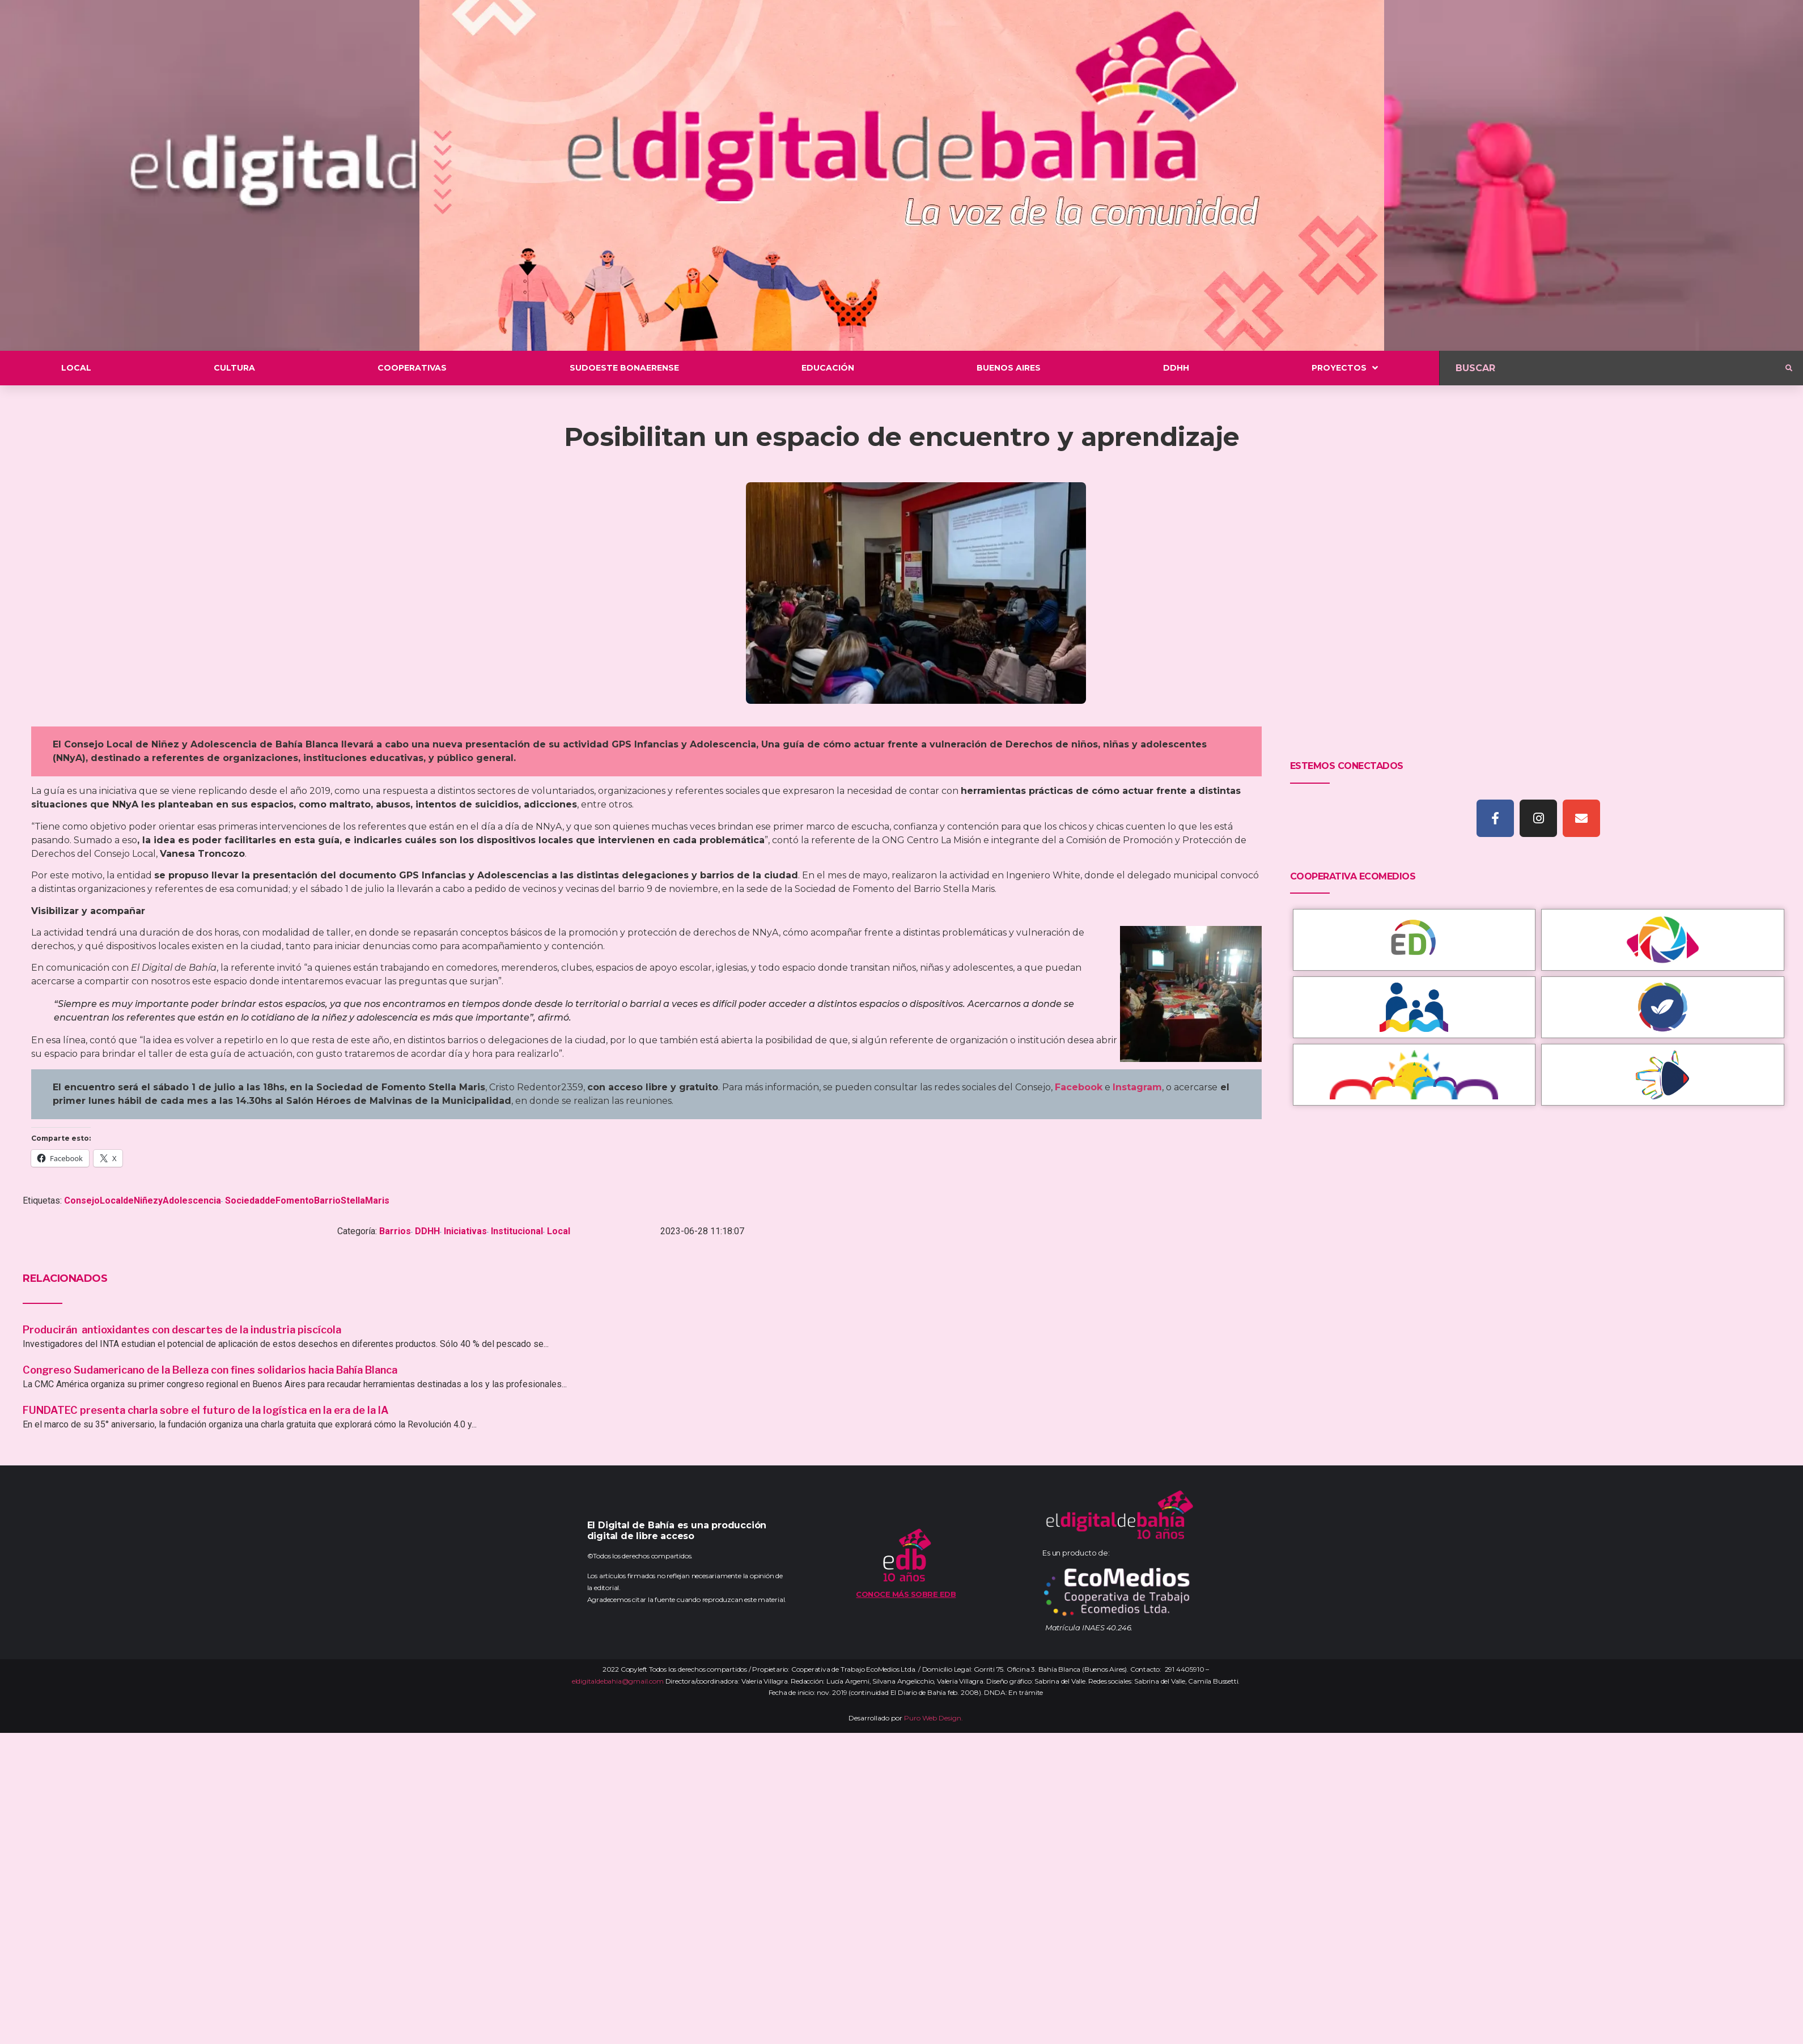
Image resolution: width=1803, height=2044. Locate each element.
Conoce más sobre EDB (906, 1594)
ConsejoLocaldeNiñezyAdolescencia (142, 1200)
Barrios (395, 1231)
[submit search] (1788, 368)
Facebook (1078, 1087)
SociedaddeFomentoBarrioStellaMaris (307, 1200)
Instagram (1137, 1087)
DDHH (427, 1231)
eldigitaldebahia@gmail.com (618, 1681)
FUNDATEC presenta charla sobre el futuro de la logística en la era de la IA (206, 1410)
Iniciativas (465, 1231)
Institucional (517, 1231)
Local (558, 1231)
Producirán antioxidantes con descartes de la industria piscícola (183, 1330)
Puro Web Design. (933, 1718)
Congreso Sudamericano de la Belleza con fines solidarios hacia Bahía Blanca (210, 1370)
